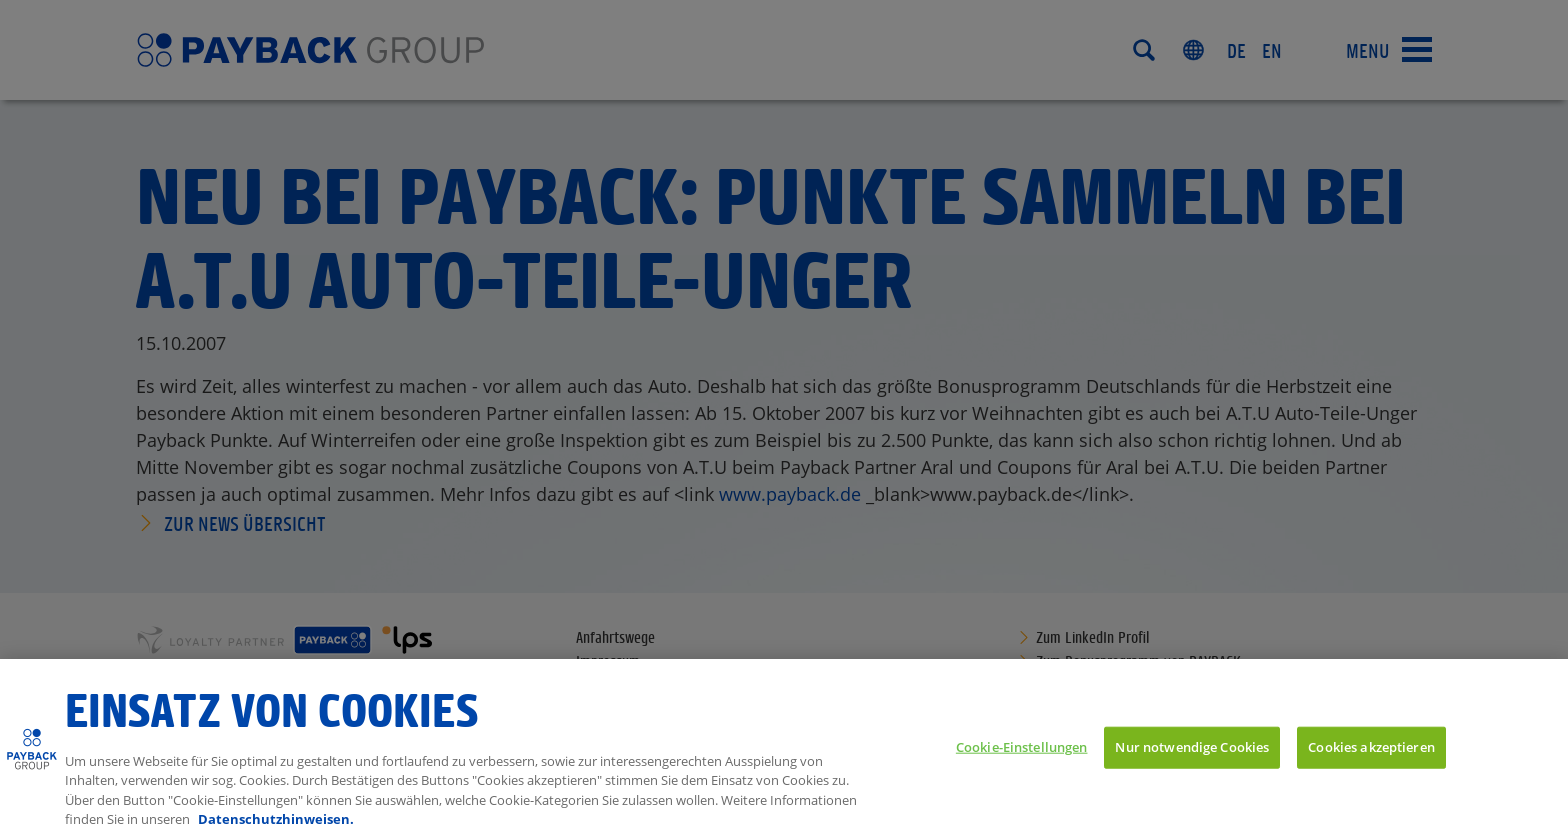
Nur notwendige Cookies (1192, 755)
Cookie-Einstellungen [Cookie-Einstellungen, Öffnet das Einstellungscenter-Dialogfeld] (1022, 755)
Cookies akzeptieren (1371, 755)
